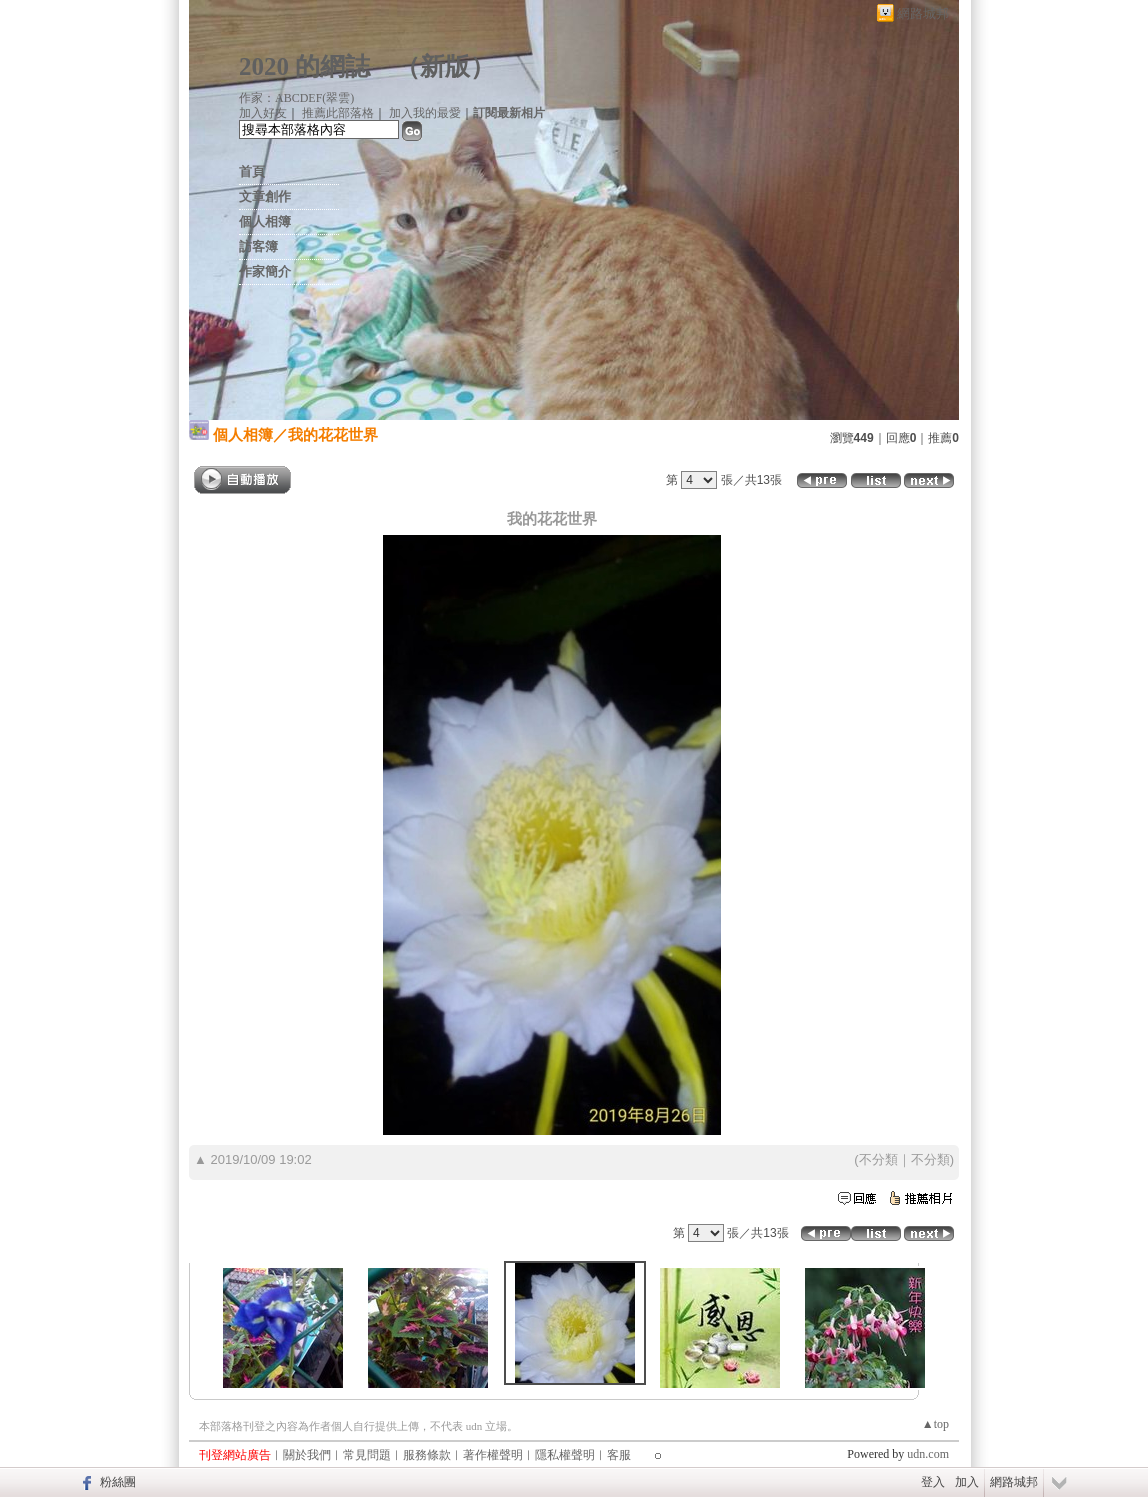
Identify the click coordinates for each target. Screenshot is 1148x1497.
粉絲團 (118, 1482)
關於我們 (307, 1455)
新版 (445, 66)
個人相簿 (265, 221)
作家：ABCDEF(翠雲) (296, 98)
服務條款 (427, 1455)
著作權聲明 (493, 1455)
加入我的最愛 (425, 113)
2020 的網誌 (304, 66)
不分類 (878, 1159)
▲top (935, 1424)
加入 (967, 1482)
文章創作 (265, 196)
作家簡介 (265, 271)
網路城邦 (923, 13)
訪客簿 (258, 246)
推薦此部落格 (338, 113)
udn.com (928, 1454)
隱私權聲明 (565, 1455)
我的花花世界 (333, 434)
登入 (933, 1482)
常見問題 (367, 1455)
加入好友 (263, 113)
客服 (619, 1455)
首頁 (252, 171)
